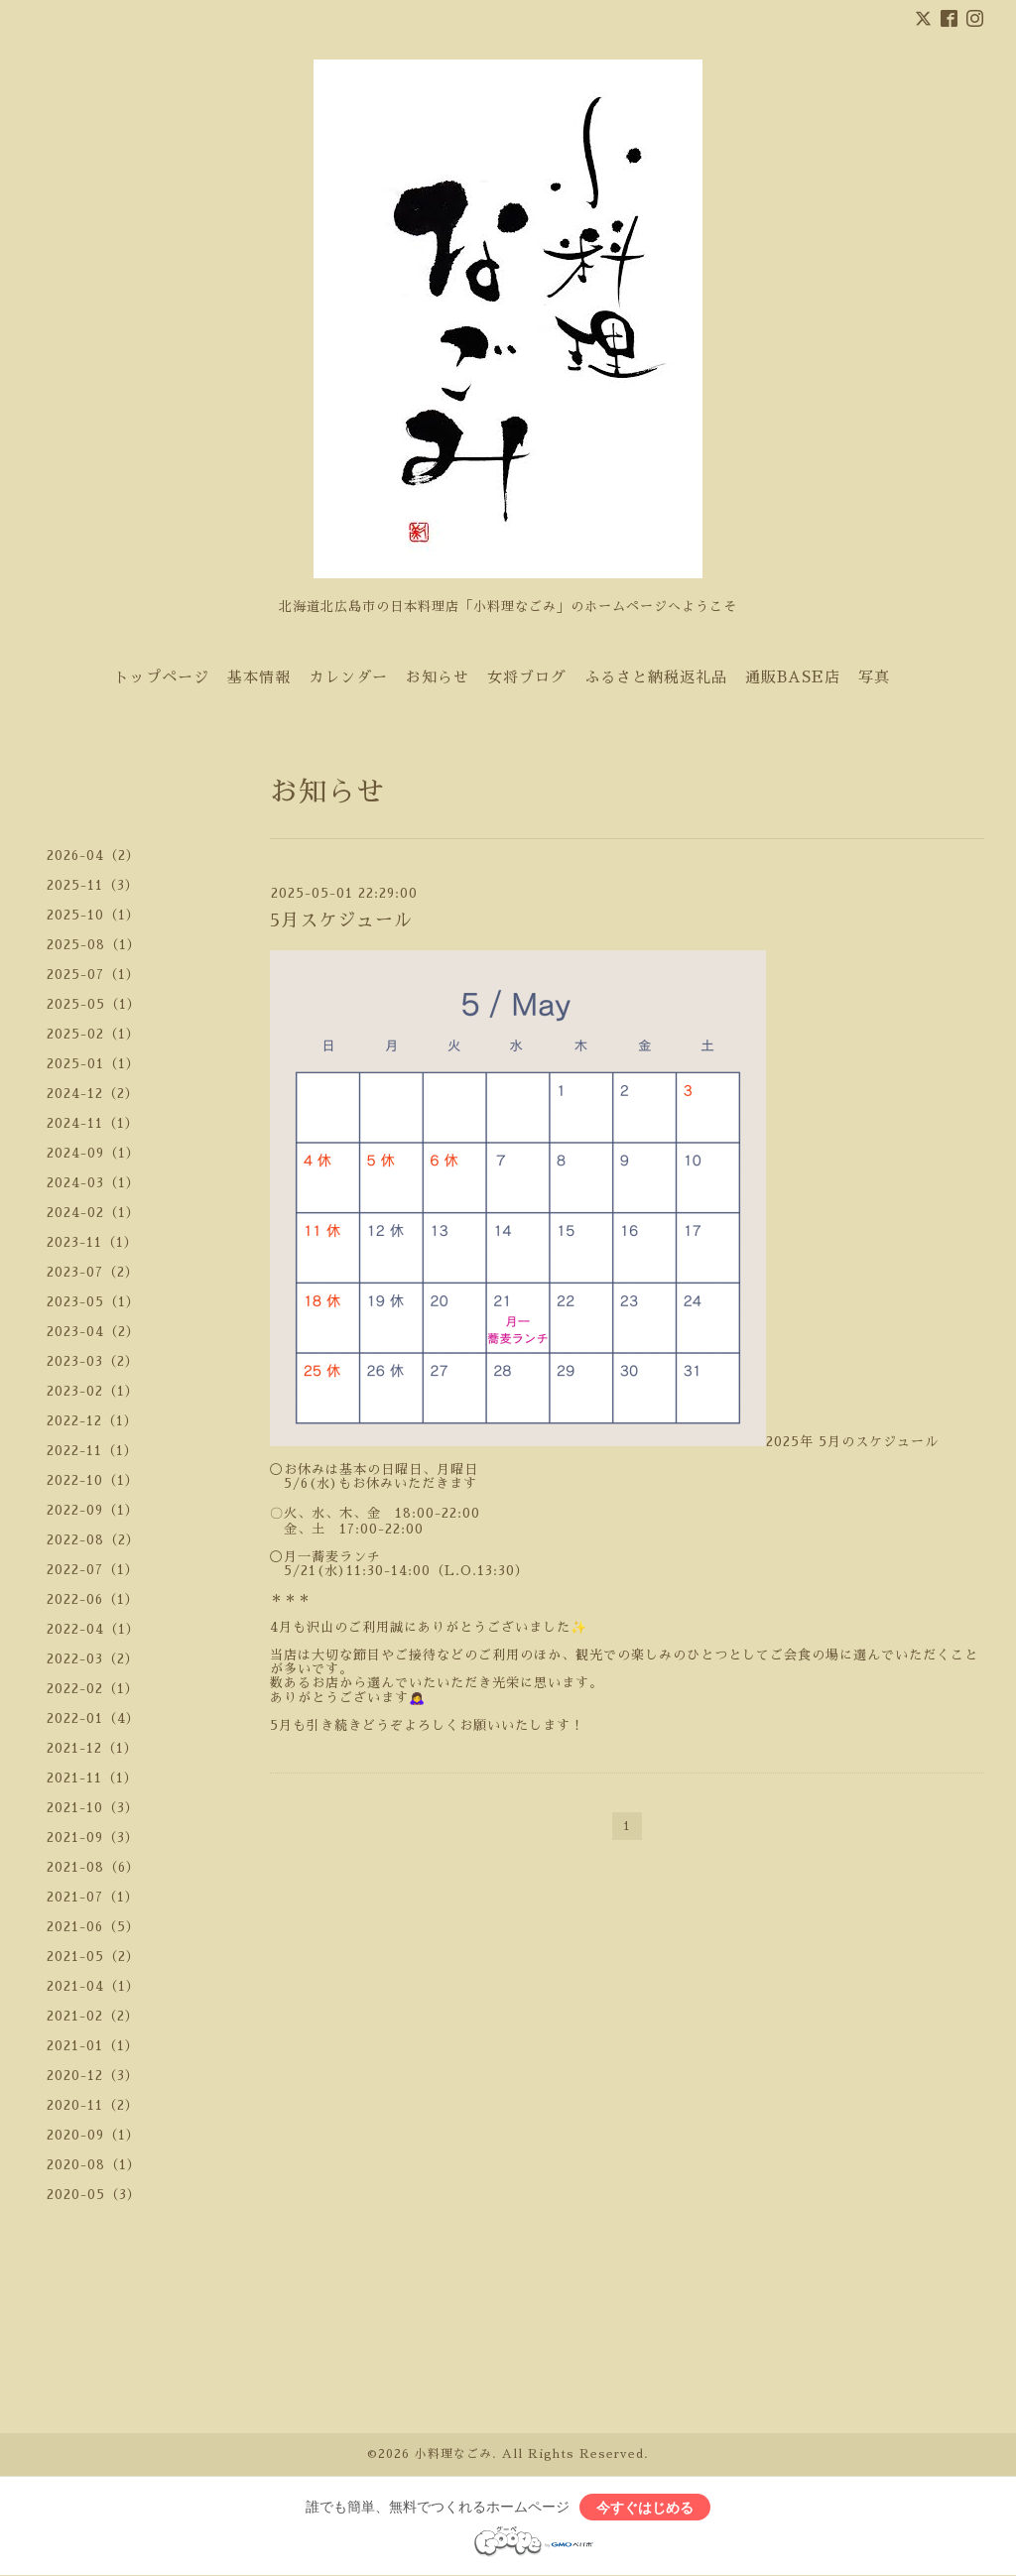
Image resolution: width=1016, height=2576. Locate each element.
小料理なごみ (453, 2454)
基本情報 (259, 677)
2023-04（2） (93, 1331)
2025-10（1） (93, 915)
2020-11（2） (93, 2105)
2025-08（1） (94, 944)
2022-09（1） (93, 1510)
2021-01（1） (93, 2045)
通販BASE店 (792, 677)
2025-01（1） (93, 1063)
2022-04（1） (93, 1629)
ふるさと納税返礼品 (655, 677)
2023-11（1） (92, 1242)
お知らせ (437, 677)
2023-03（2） (93, 1361)
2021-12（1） (92, 1748)
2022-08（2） (93, 1539)
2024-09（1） (93, 1153)
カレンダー (348, 677)
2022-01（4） (93, 1718)
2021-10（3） (93, 1807)
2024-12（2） (93, 1093)
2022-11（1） (92, 1450)
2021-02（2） (93, 2016)
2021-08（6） (93, 1867)
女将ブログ (527, 677)
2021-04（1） (93, 1986)
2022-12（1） (92, 1420)
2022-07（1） (93, 1569)
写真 (874, 677)
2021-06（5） (93, 1926)
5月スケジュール (341, 920)
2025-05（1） (94, 1004)
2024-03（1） (93, 1182)
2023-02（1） (93, 1391)
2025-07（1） (93, 974)
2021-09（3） (93, 1837)
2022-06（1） (93, 1599)
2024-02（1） (93, 1212)
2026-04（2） (93, 855)
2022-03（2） (93, 1659)
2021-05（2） (93, 1956)
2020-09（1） (93, 2135)
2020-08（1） (94, 2164)
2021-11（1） (92, 1778)
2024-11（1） (93, 1123)
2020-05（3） (94, 2194)
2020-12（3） (93, 2075)
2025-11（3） (93, 885)
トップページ (161, 677)
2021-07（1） (93, 1897)
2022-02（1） (93, 1688)
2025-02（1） (93, 1034)
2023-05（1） (93, 1301)
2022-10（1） (93, 1480)
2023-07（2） (93, 1272)
